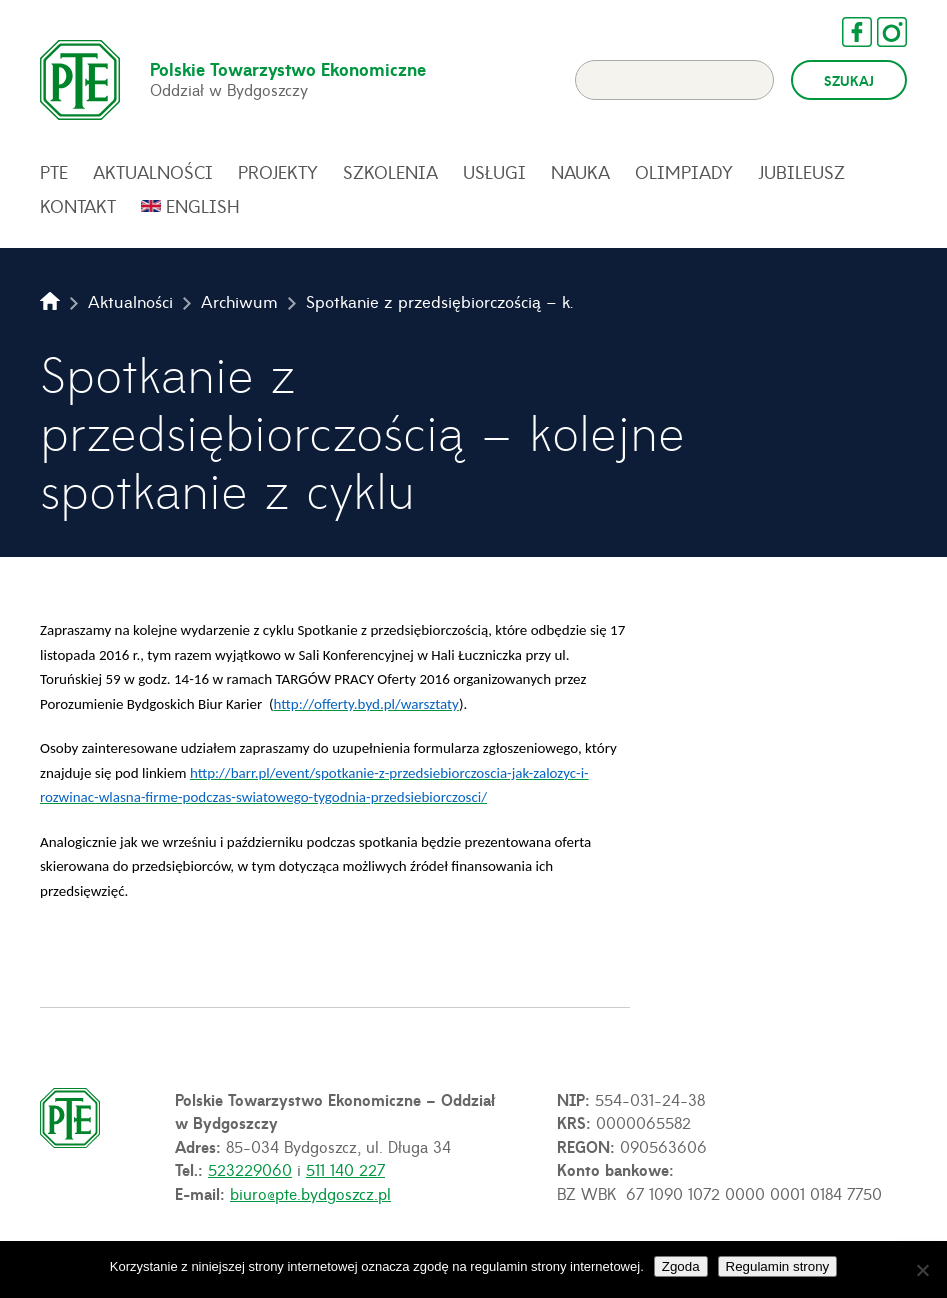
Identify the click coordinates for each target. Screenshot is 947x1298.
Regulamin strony (778, 1266)
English (203, 206)
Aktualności (153, 172)
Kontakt (78, 206)
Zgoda (681, 1266)
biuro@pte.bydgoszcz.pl (310, 1193)
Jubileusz (801, 172)
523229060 (250, 1169)
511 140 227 (345, 1169)
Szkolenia (390, 172)
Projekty (278, 172)
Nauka (580, 172)
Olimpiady (684, 172)
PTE (54, 172)
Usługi (494, 172)
